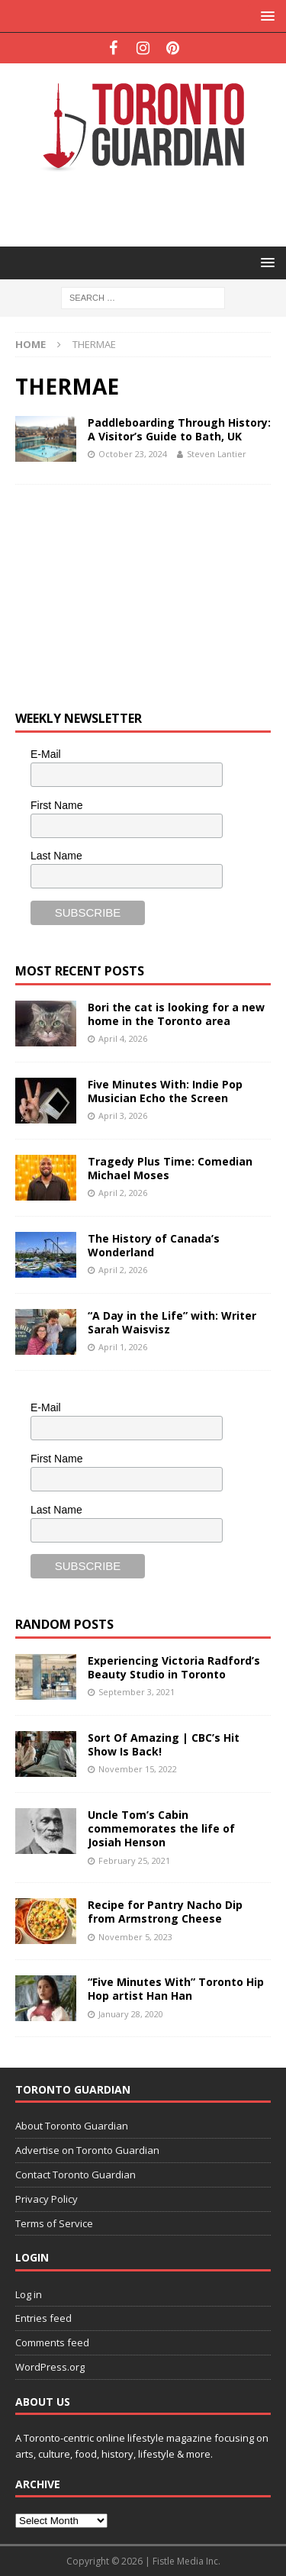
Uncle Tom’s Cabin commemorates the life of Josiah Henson (161, 1828)
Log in (28, 2294)
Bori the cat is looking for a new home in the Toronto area (176, 1014)
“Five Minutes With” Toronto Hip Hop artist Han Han (176, 1989)
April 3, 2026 (122, 1115)
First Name (56, 805)
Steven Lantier (216, 453)
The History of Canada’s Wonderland (154, 1245)
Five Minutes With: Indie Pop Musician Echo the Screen (165, 1091)
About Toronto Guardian (71, 2126)
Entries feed (43, 2318)
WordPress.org (50, 2367)
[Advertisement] (150, 208)
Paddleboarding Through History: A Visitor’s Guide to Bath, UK (179, 429)
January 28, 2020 (130, 2014)
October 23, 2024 (132, 453)
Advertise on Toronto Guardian (87, 2150)
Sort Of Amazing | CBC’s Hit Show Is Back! (163, 1744)
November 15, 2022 (137, 1769)
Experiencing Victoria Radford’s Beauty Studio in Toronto (174, 1667)
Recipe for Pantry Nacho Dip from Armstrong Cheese (165, 1911)
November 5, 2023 (135, 1936)
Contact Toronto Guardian (75, 2174)
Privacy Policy (46, 2199)
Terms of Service (54, 2223)
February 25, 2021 (134, 1860)
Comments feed (52, 2342)
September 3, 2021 (136, 1691)
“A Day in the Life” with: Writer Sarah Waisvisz (172, 1322)
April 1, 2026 (122, 1346)
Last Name (56, 856)
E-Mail (46, 754)
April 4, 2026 (122, 1038)
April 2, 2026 (122, 1192)
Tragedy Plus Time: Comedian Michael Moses (170, 1168)
